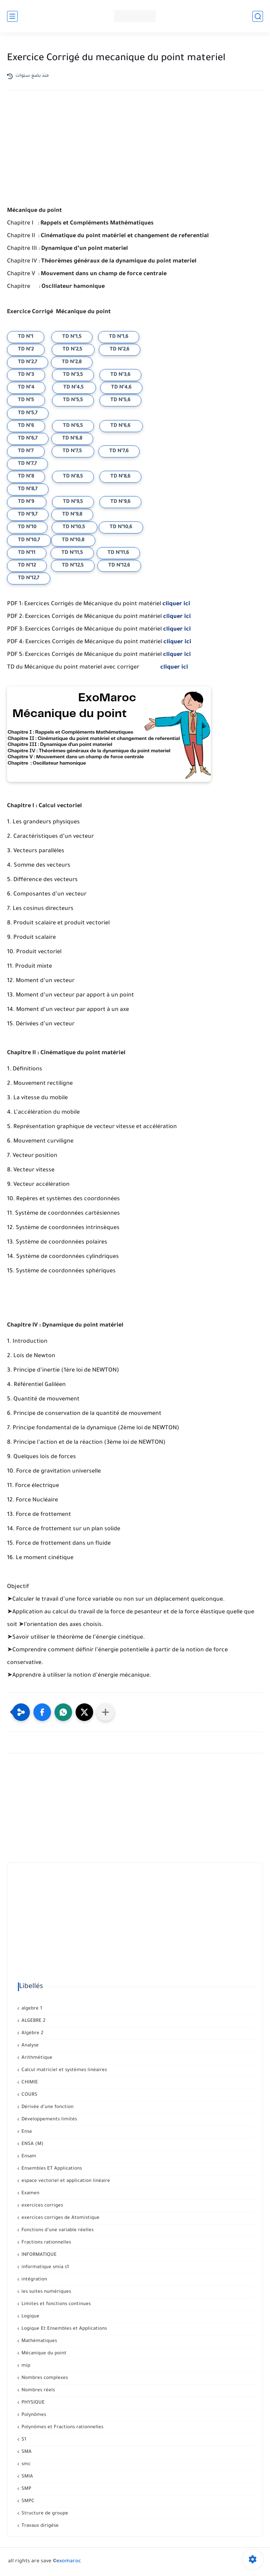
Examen (29, 2193)
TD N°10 (27, 527)
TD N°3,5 (73, 375)
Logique (29, 2316)
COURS (28, 2094)
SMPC (27, 2501)
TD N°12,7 (28, 578)
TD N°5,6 (120, 400)
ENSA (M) (32, 2144)
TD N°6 (26, 426)
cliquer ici (176, 604)
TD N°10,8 (73, 540)
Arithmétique (36, 2058)
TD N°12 (27, 566)
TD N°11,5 (72, 553)
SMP (25, 2489)
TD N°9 (27, 502)
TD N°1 (25, 337)
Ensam (28, 2156)
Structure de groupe (44, 2513)
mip (25, 2365)
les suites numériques (45, 2292)
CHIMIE (29, 2082)
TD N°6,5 (73, 426)
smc (25, 2464)
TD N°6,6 (121, 426)
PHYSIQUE (32, 2402)
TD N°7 (26, 451)
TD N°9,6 (120, 502)
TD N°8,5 (73, 477)
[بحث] (257, 16)
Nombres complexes (44, 2378)
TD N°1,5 (72, 337)
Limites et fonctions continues (55, 2304)
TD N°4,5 (74, 388)
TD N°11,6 (118, 553)
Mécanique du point (43, 2353)
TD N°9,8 (72, 515)
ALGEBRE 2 (32, 2021)
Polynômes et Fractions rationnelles (61, 2427)
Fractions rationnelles (45, 2242)
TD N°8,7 (28, 489)
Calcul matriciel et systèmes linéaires (63, 2070)
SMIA (26, 2476)
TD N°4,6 (121, 388)
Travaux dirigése (39, 2525)
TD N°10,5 (74, 527)
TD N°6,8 (72, 439)
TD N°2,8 (72, 362)
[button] (42, 1712)
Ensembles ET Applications (51, 2168)
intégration (33, 2279)
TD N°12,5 (73, 566)
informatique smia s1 (44, 2267)
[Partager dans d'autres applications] (105, 1712)
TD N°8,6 (120, 477)
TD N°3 (26, 375)
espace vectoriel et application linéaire (65, 2181)
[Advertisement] (135, 157)
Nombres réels (37, 2390)
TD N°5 (26, 400)
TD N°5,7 (28, 413)
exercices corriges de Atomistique (59, 2218)
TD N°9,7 (28, 515)
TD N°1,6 (118, 337)
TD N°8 (26, 477)
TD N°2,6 (119, 350)
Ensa (26, 2131)
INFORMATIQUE (38, 2255)
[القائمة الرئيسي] (12, 16)
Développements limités (48, 2119)
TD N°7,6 (119, 451)
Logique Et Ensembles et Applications (63, 2328)
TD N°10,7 (29, 540)
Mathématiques (38, 2341)
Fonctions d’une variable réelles (57, 2230)
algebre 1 (31, 2008)
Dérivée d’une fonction (46, 2107)
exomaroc (69, 2561)
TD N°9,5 (73, 502)
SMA (26, 2452)
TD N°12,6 (119, 566)
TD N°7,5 (73, 451)
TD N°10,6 (121, 527)
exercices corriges (41, 2205)
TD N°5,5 (73, 400)
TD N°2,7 (27, 362)
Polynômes (33, 2415)
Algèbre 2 (31, 2033)
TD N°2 (26, 350)
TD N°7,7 (27, 464)
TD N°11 (27, 553)
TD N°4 (26, 388)
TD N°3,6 (120, 375)
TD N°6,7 (28, 439)
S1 (23, 2439)
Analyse (29, 2045)
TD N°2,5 (73, 350)
